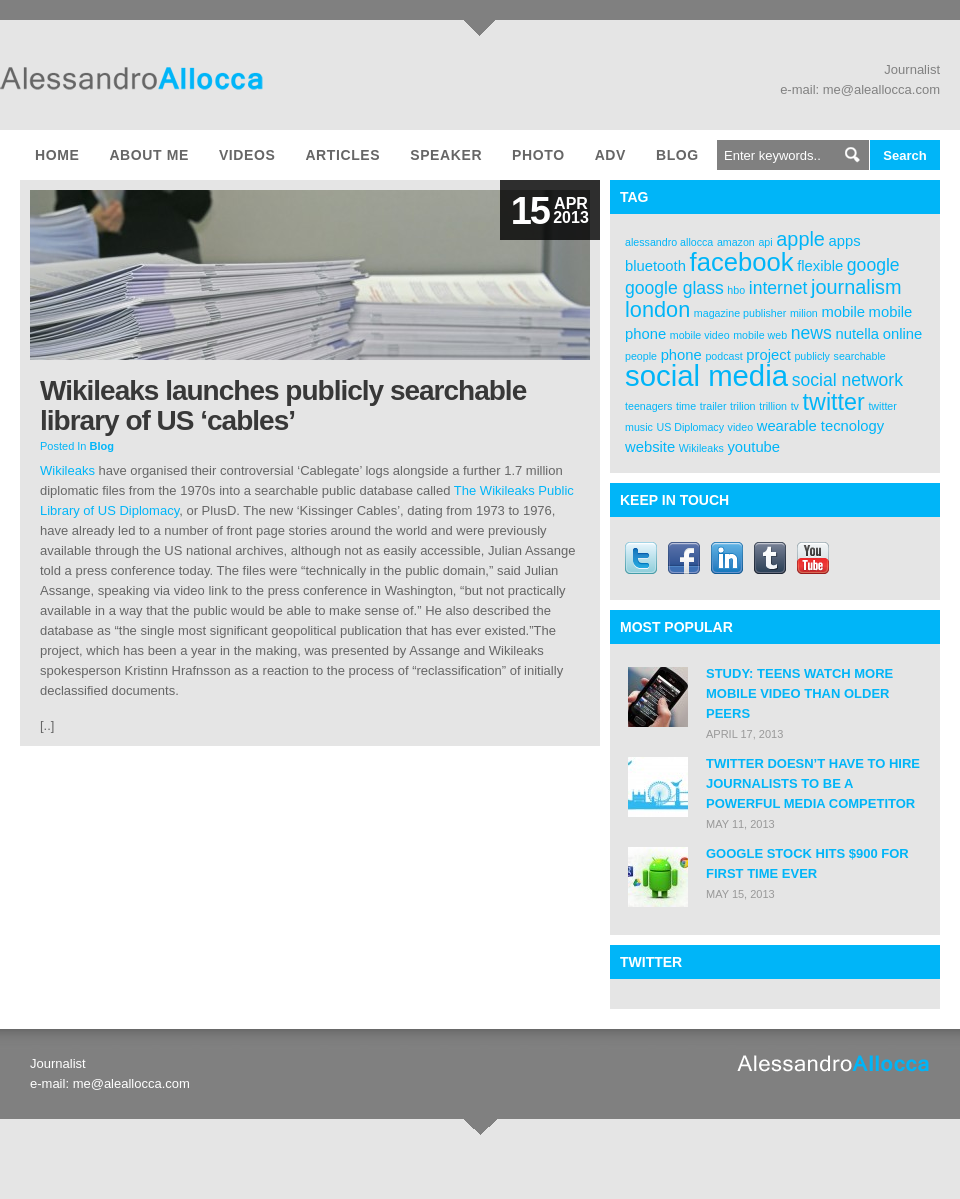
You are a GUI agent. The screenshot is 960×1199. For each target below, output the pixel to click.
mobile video (700, 335)
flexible (820, 266)
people (641, 356)
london (657, 309)
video (740, 427)
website (650, 447)
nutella (857, 334)
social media (706, 375)
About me (148, 155)
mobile (843, 312)
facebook (742, 262)
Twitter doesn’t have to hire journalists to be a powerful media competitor (813, 783)
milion (804, 313)
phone (681, 355)
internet (778, 288)
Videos (247, 155)
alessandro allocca (669, 242)
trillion (773, 406)
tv (795, 406)
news (811, 333)
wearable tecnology (821, 426)
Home (57, 155)
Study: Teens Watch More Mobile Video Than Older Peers (799, 693)
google (873, 265)
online (903, 334)
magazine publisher (740, 313)
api (765, 242)
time (686, 406)
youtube (753, 447)
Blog (677, 155)
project (768, 355)
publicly (812, 356)
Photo (538, 155)
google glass (674, 288)
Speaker (446, 155)
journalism (856, 287)
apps (845, 241)
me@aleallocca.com (881, 89)
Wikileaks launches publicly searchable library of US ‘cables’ (283, 405)
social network (847, 380)
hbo (736, 290)
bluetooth (655, 266)
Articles (342, 155)
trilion (742, 406)
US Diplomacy (690, 427)
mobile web (760, 335)
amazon (736, 242)
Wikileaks (67, 470)
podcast (723, 356)
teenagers (648, 406)
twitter (834, 402)
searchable (860, 356)
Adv (610, 155)
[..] (47, 725)
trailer (713, 406)
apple (800, 239)
